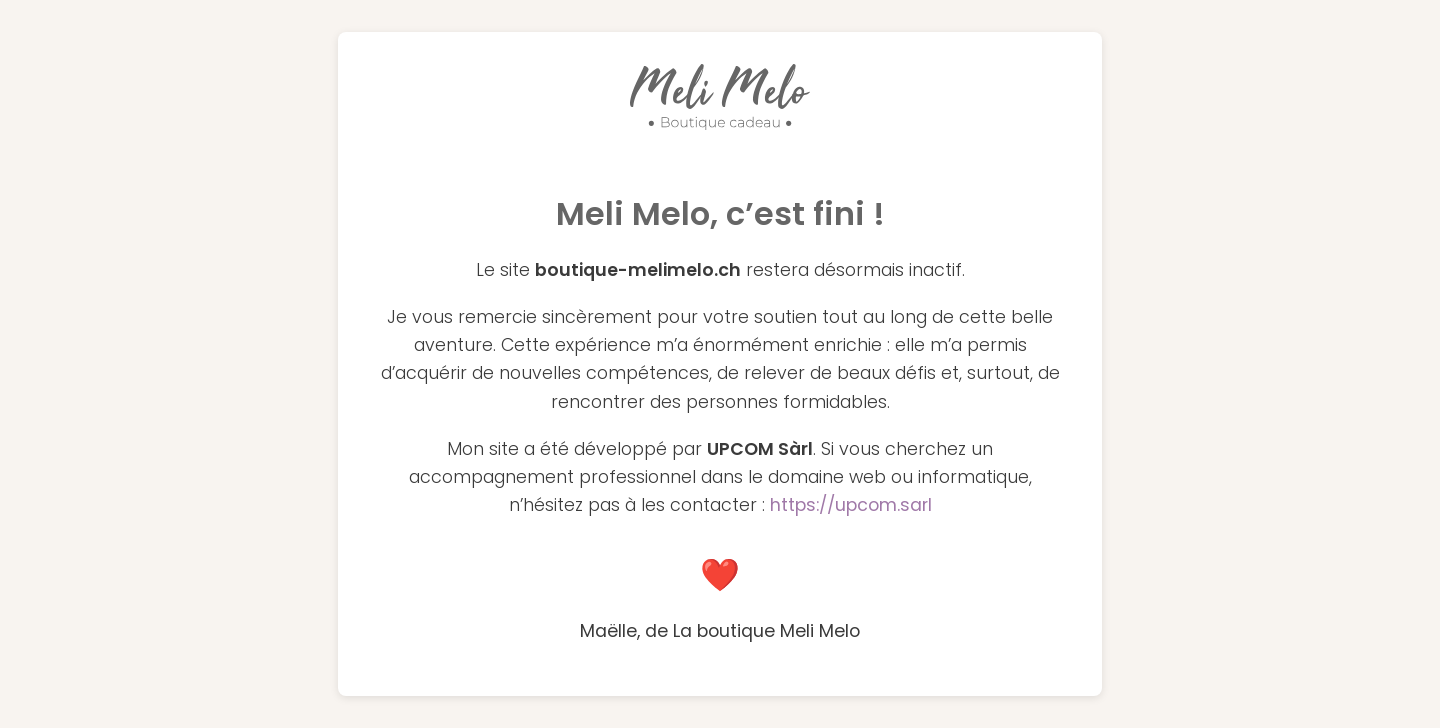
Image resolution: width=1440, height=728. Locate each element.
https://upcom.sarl (851, 505)
